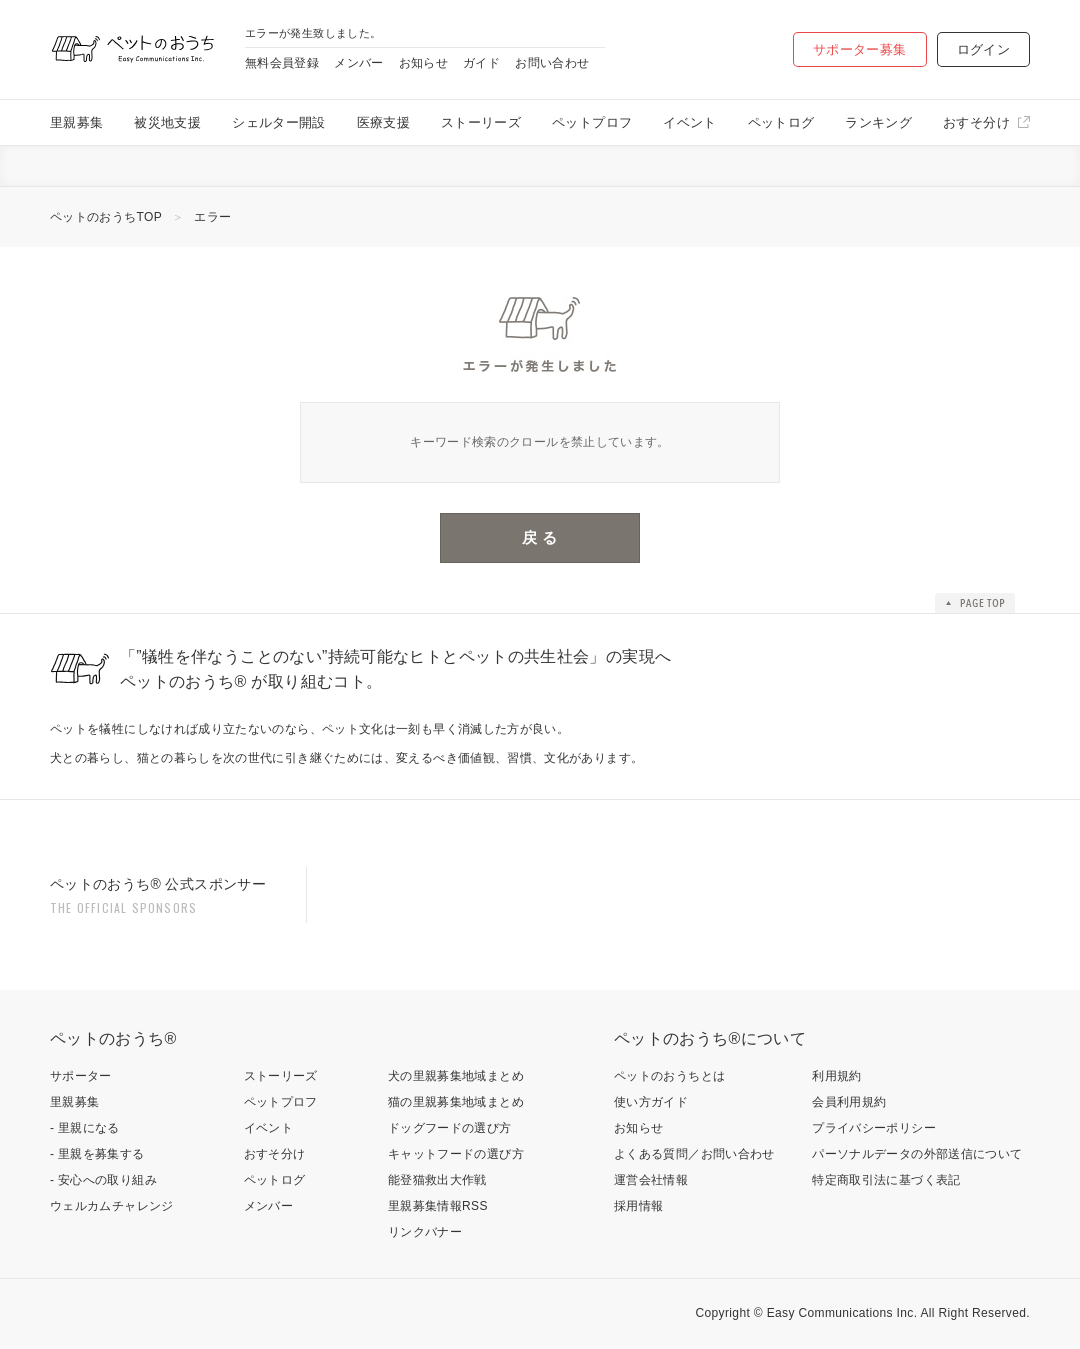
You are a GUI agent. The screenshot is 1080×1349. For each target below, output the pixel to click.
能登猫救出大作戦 (437, 1180)
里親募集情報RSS (438, 1206)
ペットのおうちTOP (106, 217)
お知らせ (423, 63)
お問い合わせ (552, 63)
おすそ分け (976, 122)
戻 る (539, 537)
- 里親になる (85, 1128)
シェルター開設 (279, 122)
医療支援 (383, 122)
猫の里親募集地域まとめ (456, 1102)
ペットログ (781, 122)
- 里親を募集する (97, 1154)
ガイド (481, 63)
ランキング (878, 122)
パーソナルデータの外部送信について (917, 1154)
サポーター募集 (860, 49)
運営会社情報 (651, 1180)
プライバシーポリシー (874, 1128)
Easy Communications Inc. (842, 1313)
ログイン (983, 49)
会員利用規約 (849, 1102)
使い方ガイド (651, 1102)
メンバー (358, 63)
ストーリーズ (481, 122)
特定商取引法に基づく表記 (886, 1180)
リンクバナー (425, 1232)
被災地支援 (167, 122)
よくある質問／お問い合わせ (694, 1154)
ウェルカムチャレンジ (112, 1206)
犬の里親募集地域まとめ (456, 1076)
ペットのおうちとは (669, 1076)
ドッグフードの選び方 (450, 1128)
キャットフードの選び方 (456, 1154)
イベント (689, 122)
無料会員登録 (282, 63)
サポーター (81, 1076)
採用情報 (638, 1206)
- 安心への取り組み (103, 1180)
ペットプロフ (592, 122)
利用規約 (836, 1076)
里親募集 (76, 122)
